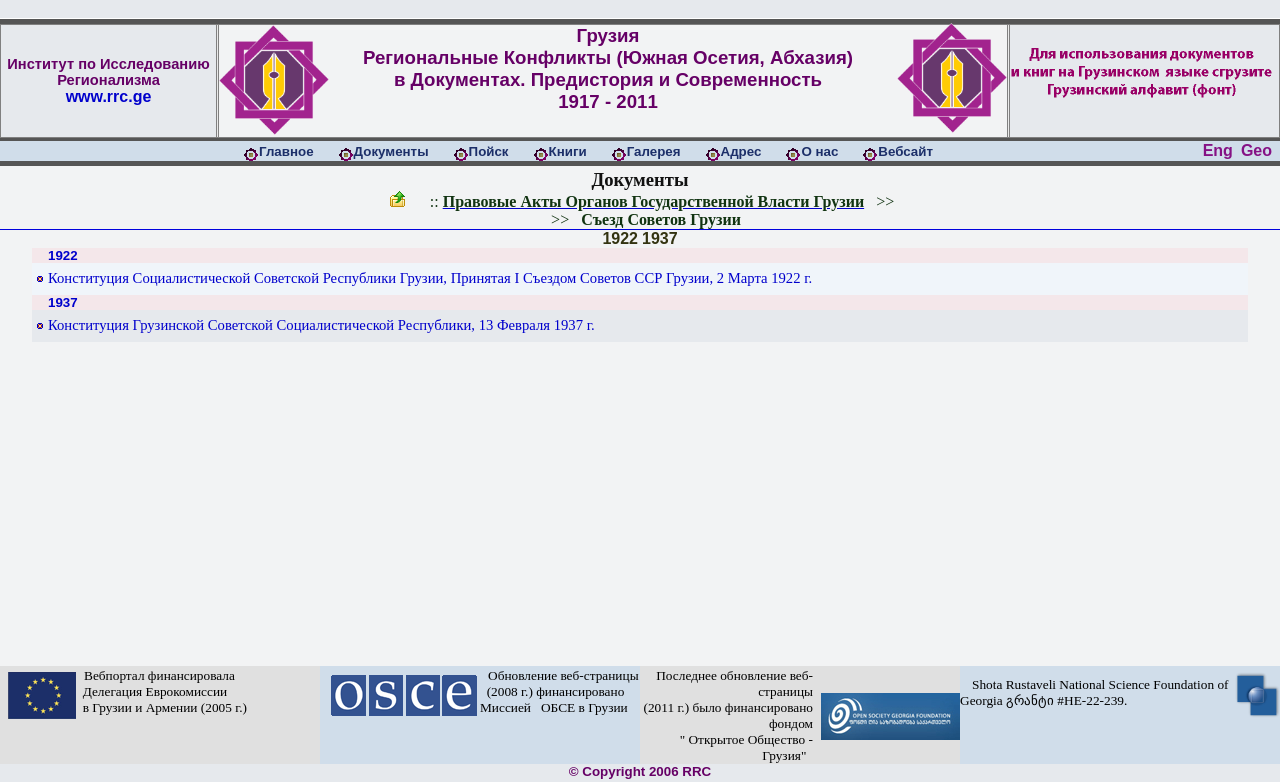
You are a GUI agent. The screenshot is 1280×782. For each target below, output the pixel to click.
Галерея (654, 151)
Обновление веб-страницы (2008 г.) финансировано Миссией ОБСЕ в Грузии (559, 691)
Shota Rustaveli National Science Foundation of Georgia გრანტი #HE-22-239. (1094, 692)
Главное (286, 151)
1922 (620, 238)
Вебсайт (905, 151)
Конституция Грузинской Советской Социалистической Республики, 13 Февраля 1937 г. (321, 325)
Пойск (489, 151)
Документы (391, 151)
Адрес (741, 151)
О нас (819, 151)
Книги (568, 151)
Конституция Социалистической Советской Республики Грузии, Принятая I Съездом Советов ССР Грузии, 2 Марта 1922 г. (430, 278)
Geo (1256, 150)
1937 (660, 238)
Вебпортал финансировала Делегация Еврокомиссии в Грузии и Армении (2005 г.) (161, 691)
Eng (1218, 150)
